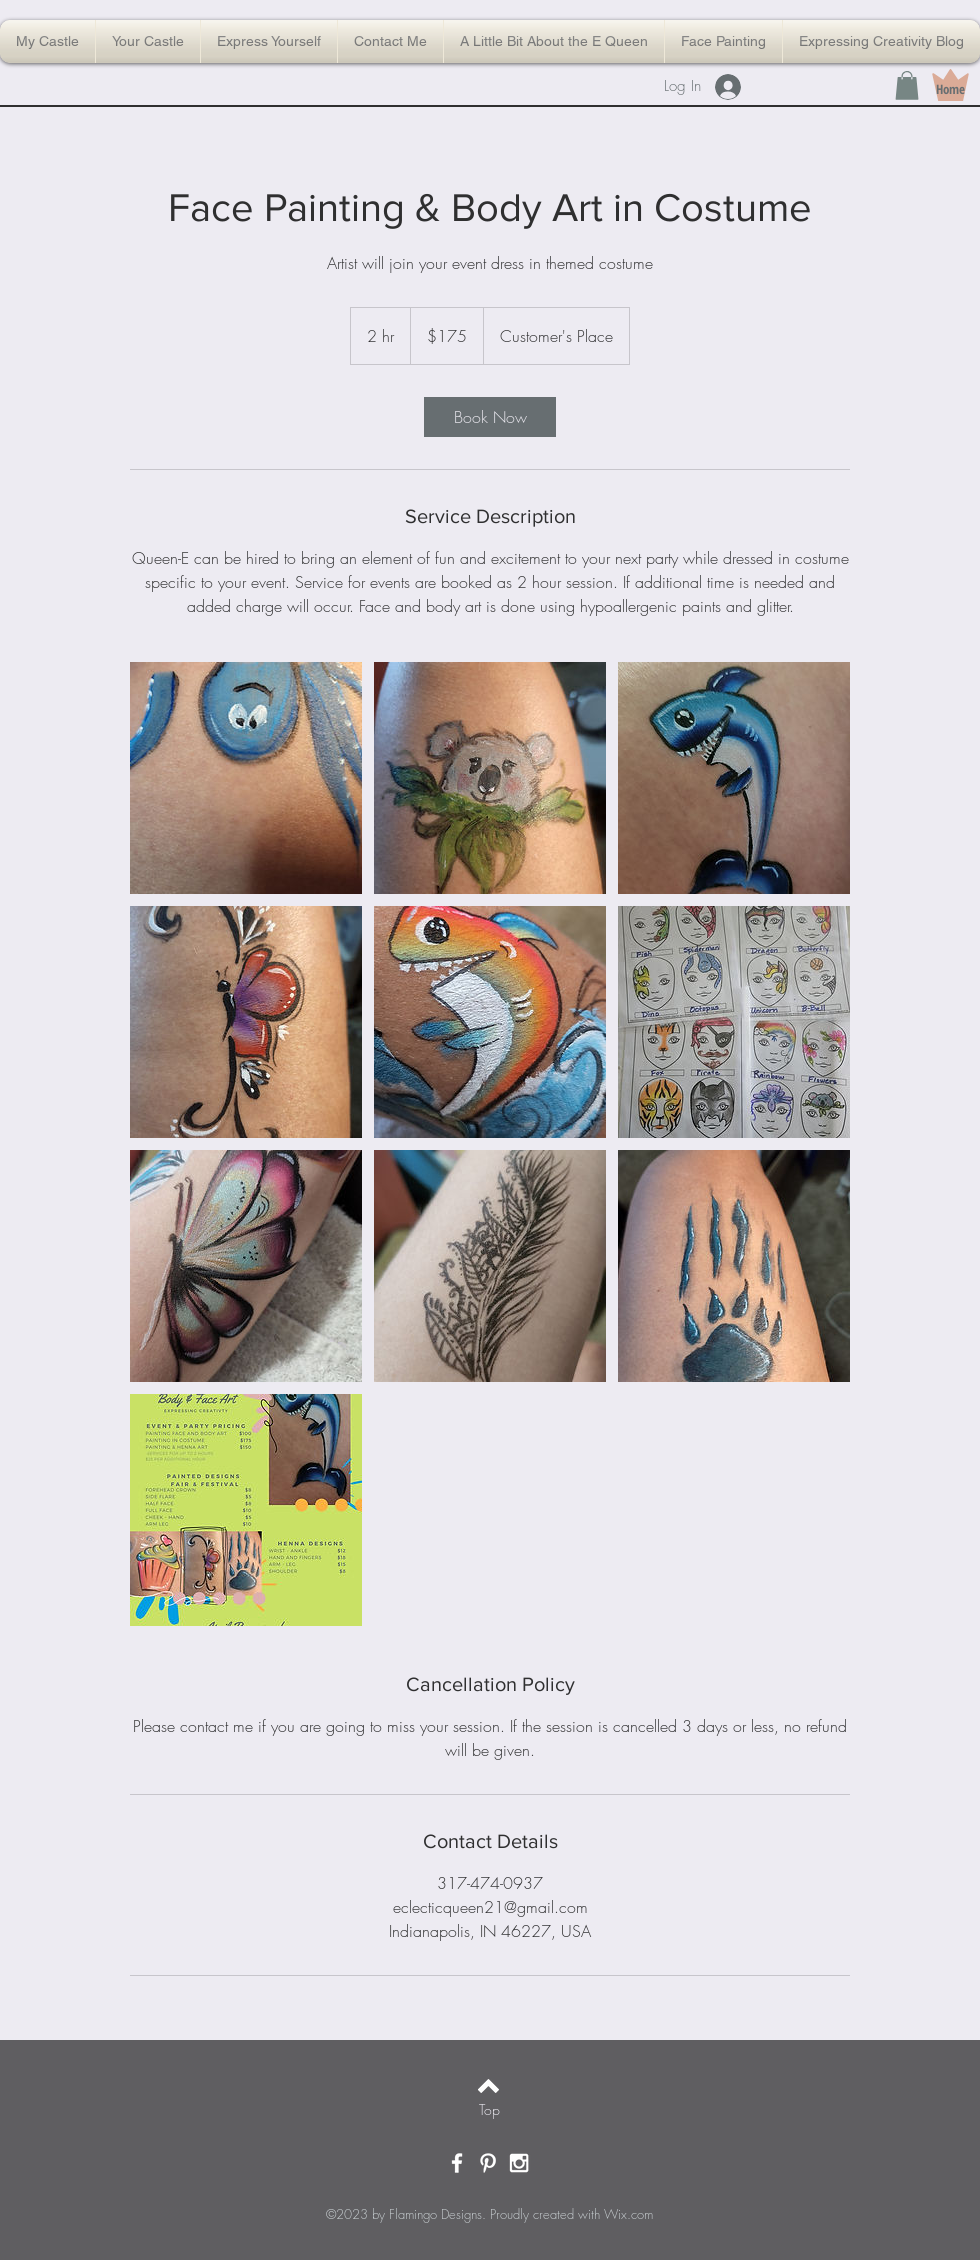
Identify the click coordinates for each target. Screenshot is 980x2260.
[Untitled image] (246, 778)
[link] (490, 417)
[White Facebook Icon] (457, 2163)
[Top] (489, 2110)
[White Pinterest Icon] (488, 2163)
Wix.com (628, 2214)
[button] (907, 85)
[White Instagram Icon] (519, 2163)
